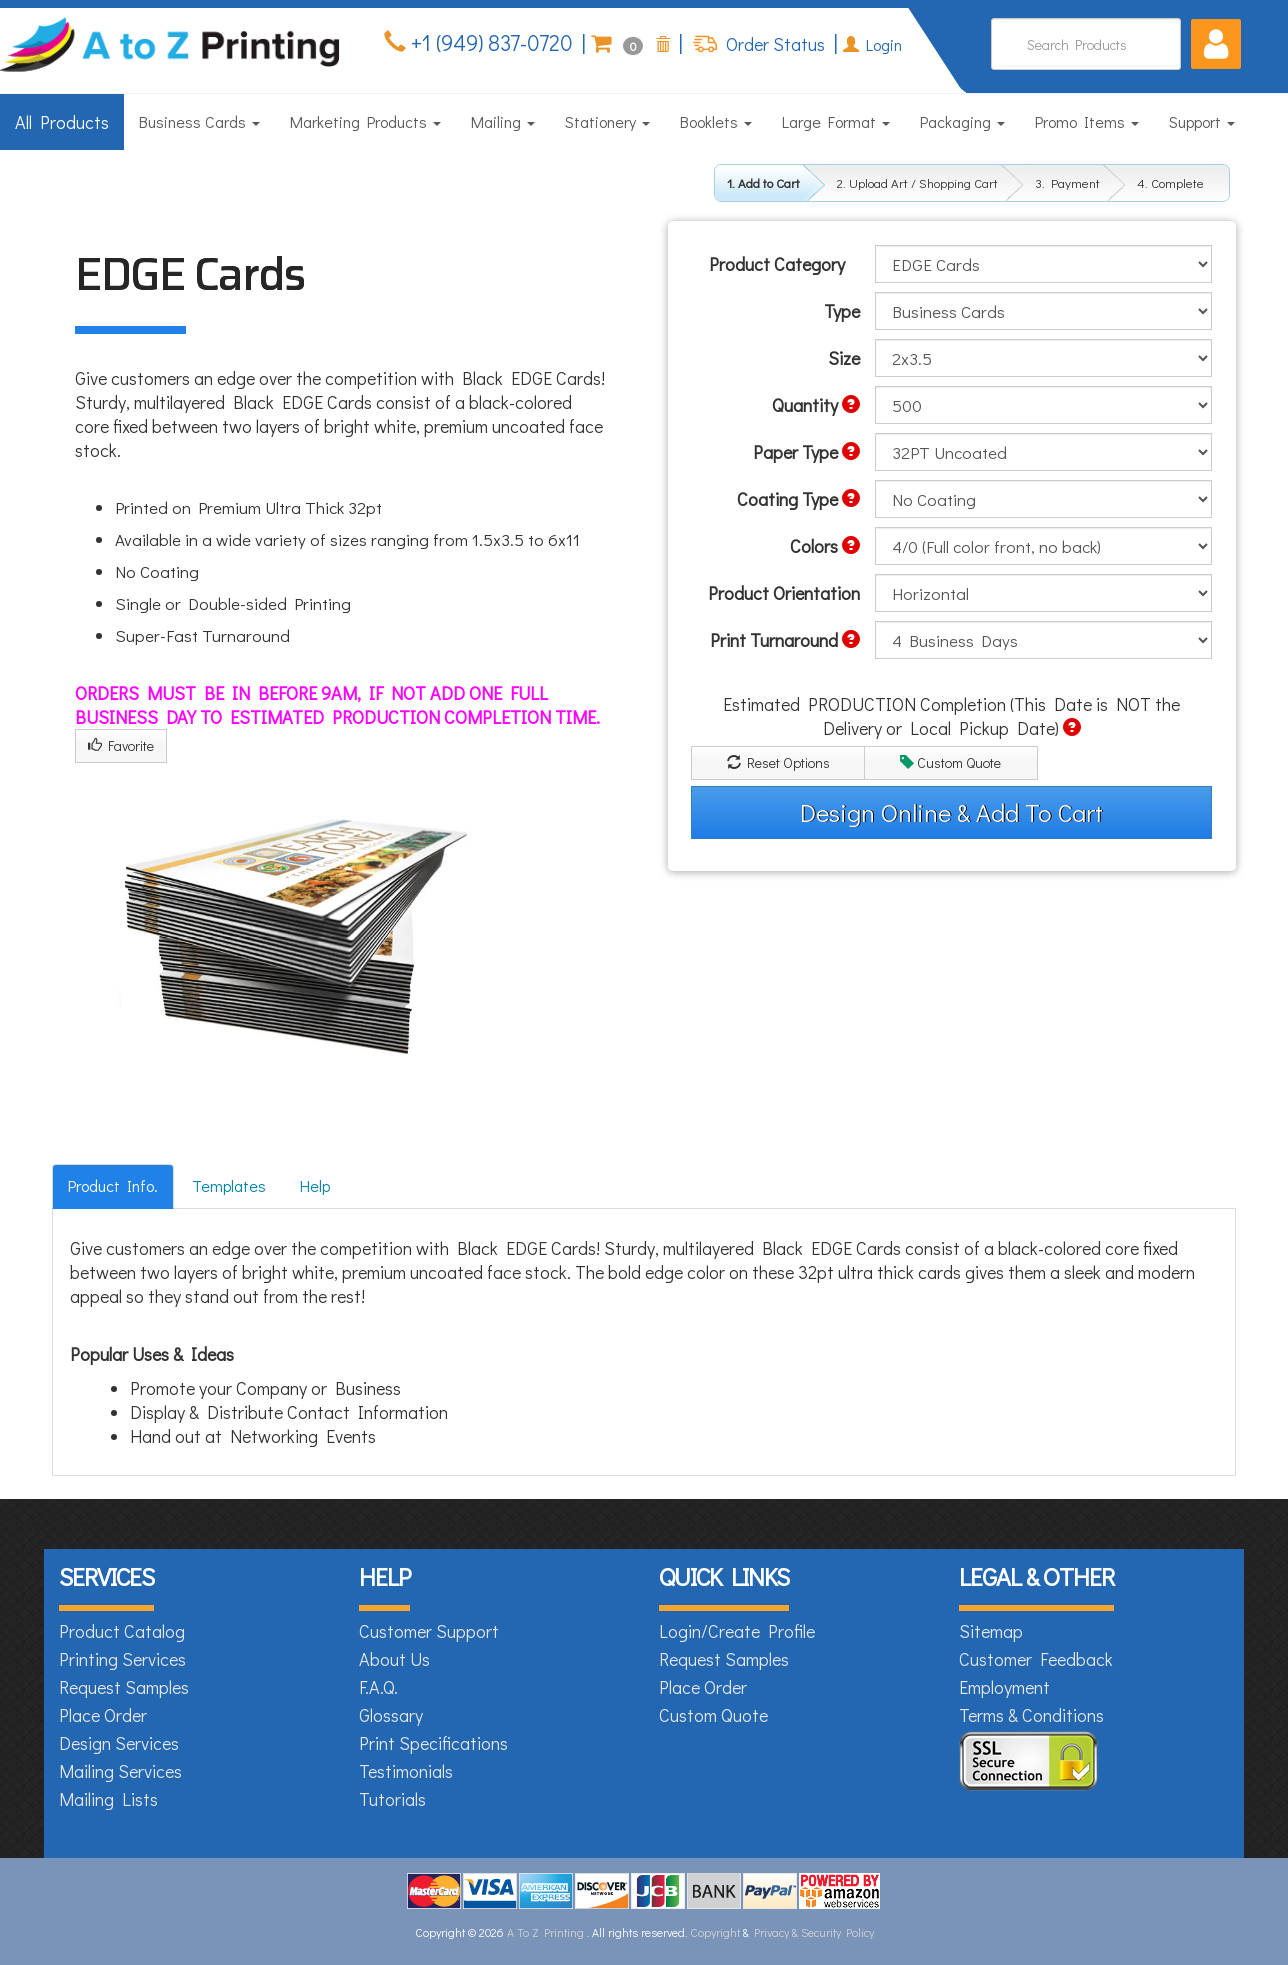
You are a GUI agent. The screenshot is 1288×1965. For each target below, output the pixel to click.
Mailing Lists (108, 1799)
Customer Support (429, 1631)
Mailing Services (120, 1771)
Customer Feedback (1036, 1659)
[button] (1216, 44)
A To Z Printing (545, 1932)
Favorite (121, 745)
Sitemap (991, 1631)
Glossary (391, 1715)
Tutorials (392, 1799)
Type (842, 311)
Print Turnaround (785, 640)
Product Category (777, 264)
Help (315, 1185)
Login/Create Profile (737, 1631)
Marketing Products (365, 121)
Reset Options (778, 762)
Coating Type (798, 499)
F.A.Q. (378, 1687)
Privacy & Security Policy (814, 1932)
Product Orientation (784, 593)
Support (1202, 121)
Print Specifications (433, 1743)
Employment (1004, 1687)
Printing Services (122, 1659)
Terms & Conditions (1031, 1715)
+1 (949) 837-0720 (489, 42)
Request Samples (124, 1687)
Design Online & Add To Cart (951, 812)
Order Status (773, 44)
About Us (394, 1659)
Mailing (503, 121)
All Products (62, 122)
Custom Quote (950, 762)
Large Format (836, 121)
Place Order (103, 1715)
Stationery (607, 121)
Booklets (716, 121)
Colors (825, 546)
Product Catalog (122, 1631)
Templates (229, 1185)
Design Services (119, 1743)
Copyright (715, 1932)
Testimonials (406, 1771)
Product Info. (113, 1185)
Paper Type (806, 452)
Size (844, 358)
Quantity (816, 405)
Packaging (962, 121)
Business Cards (199, 121)
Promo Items (1087, 121)
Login (872, 44)
